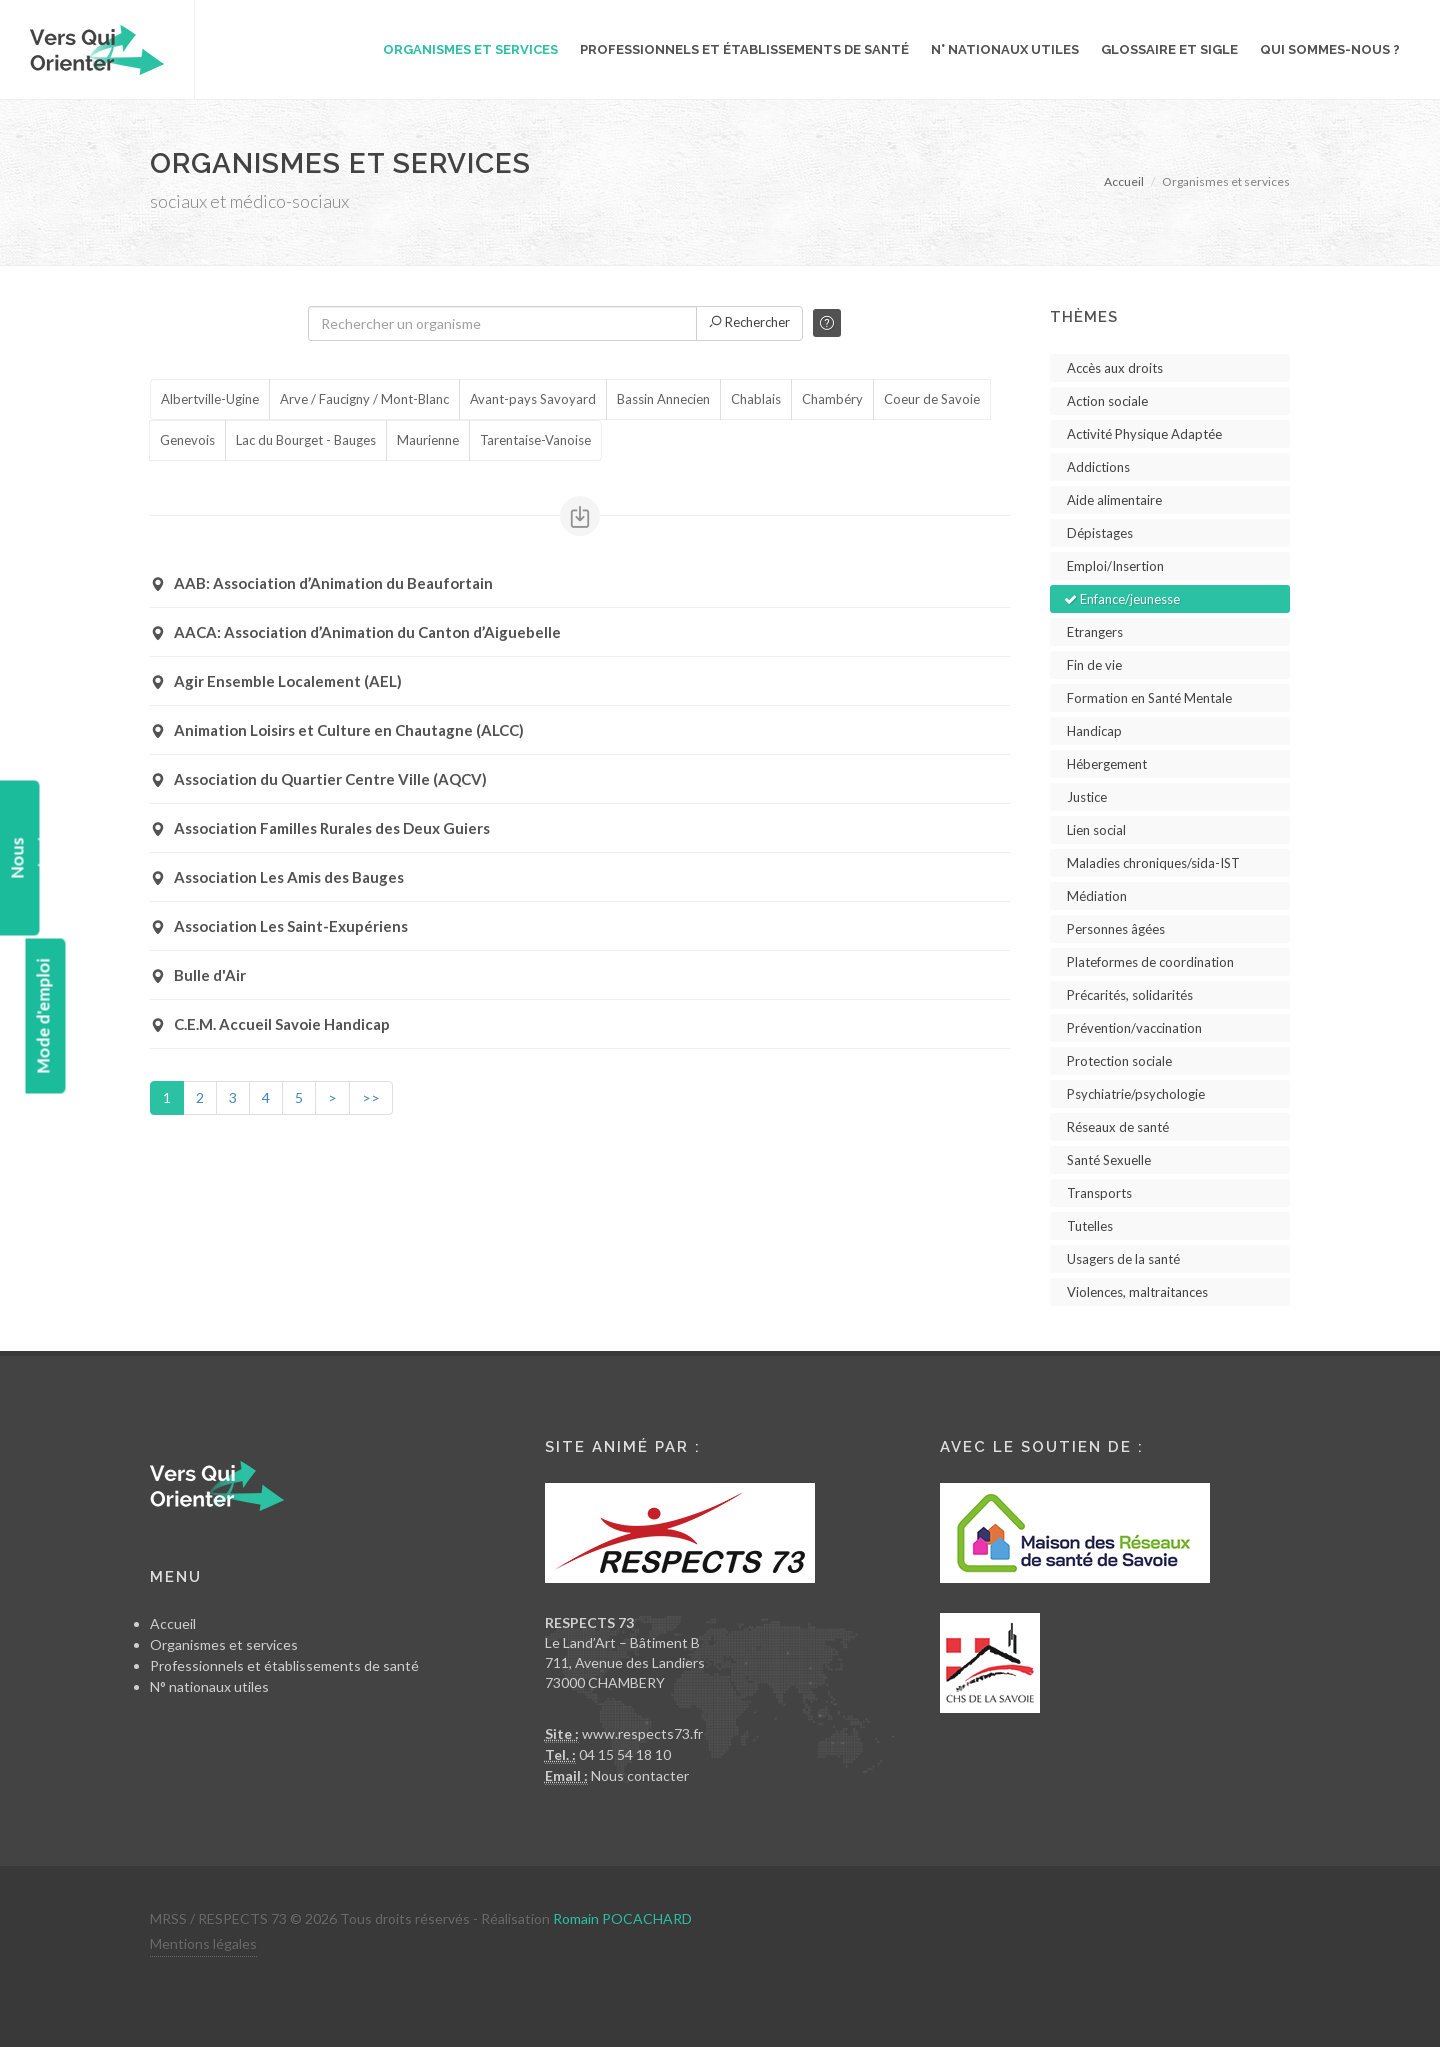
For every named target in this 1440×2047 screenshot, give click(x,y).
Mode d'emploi (42, 1016)
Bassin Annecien (663, 400)
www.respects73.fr (642, 1733)
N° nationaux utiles (209, 1686)
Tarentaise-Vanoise (535, 441)
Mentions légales (203, 1943)
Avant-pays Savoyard (533, 400)
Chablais (756, 400)
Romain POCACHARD (622, 1918)
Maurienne (428, 441)
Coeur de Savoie (932, 400)
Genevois (187, 441)
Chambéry (832, 400)
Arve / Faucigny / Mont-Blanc (364, 400)
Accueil (1124, 181)
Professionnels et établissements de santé (284, 1665)
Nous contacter (640, 1775)
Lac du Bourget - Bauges (306, 441)
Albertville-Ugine (210, 400)
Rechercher (749, 322)
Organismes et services (224, 1644)
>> (371, 1097)
